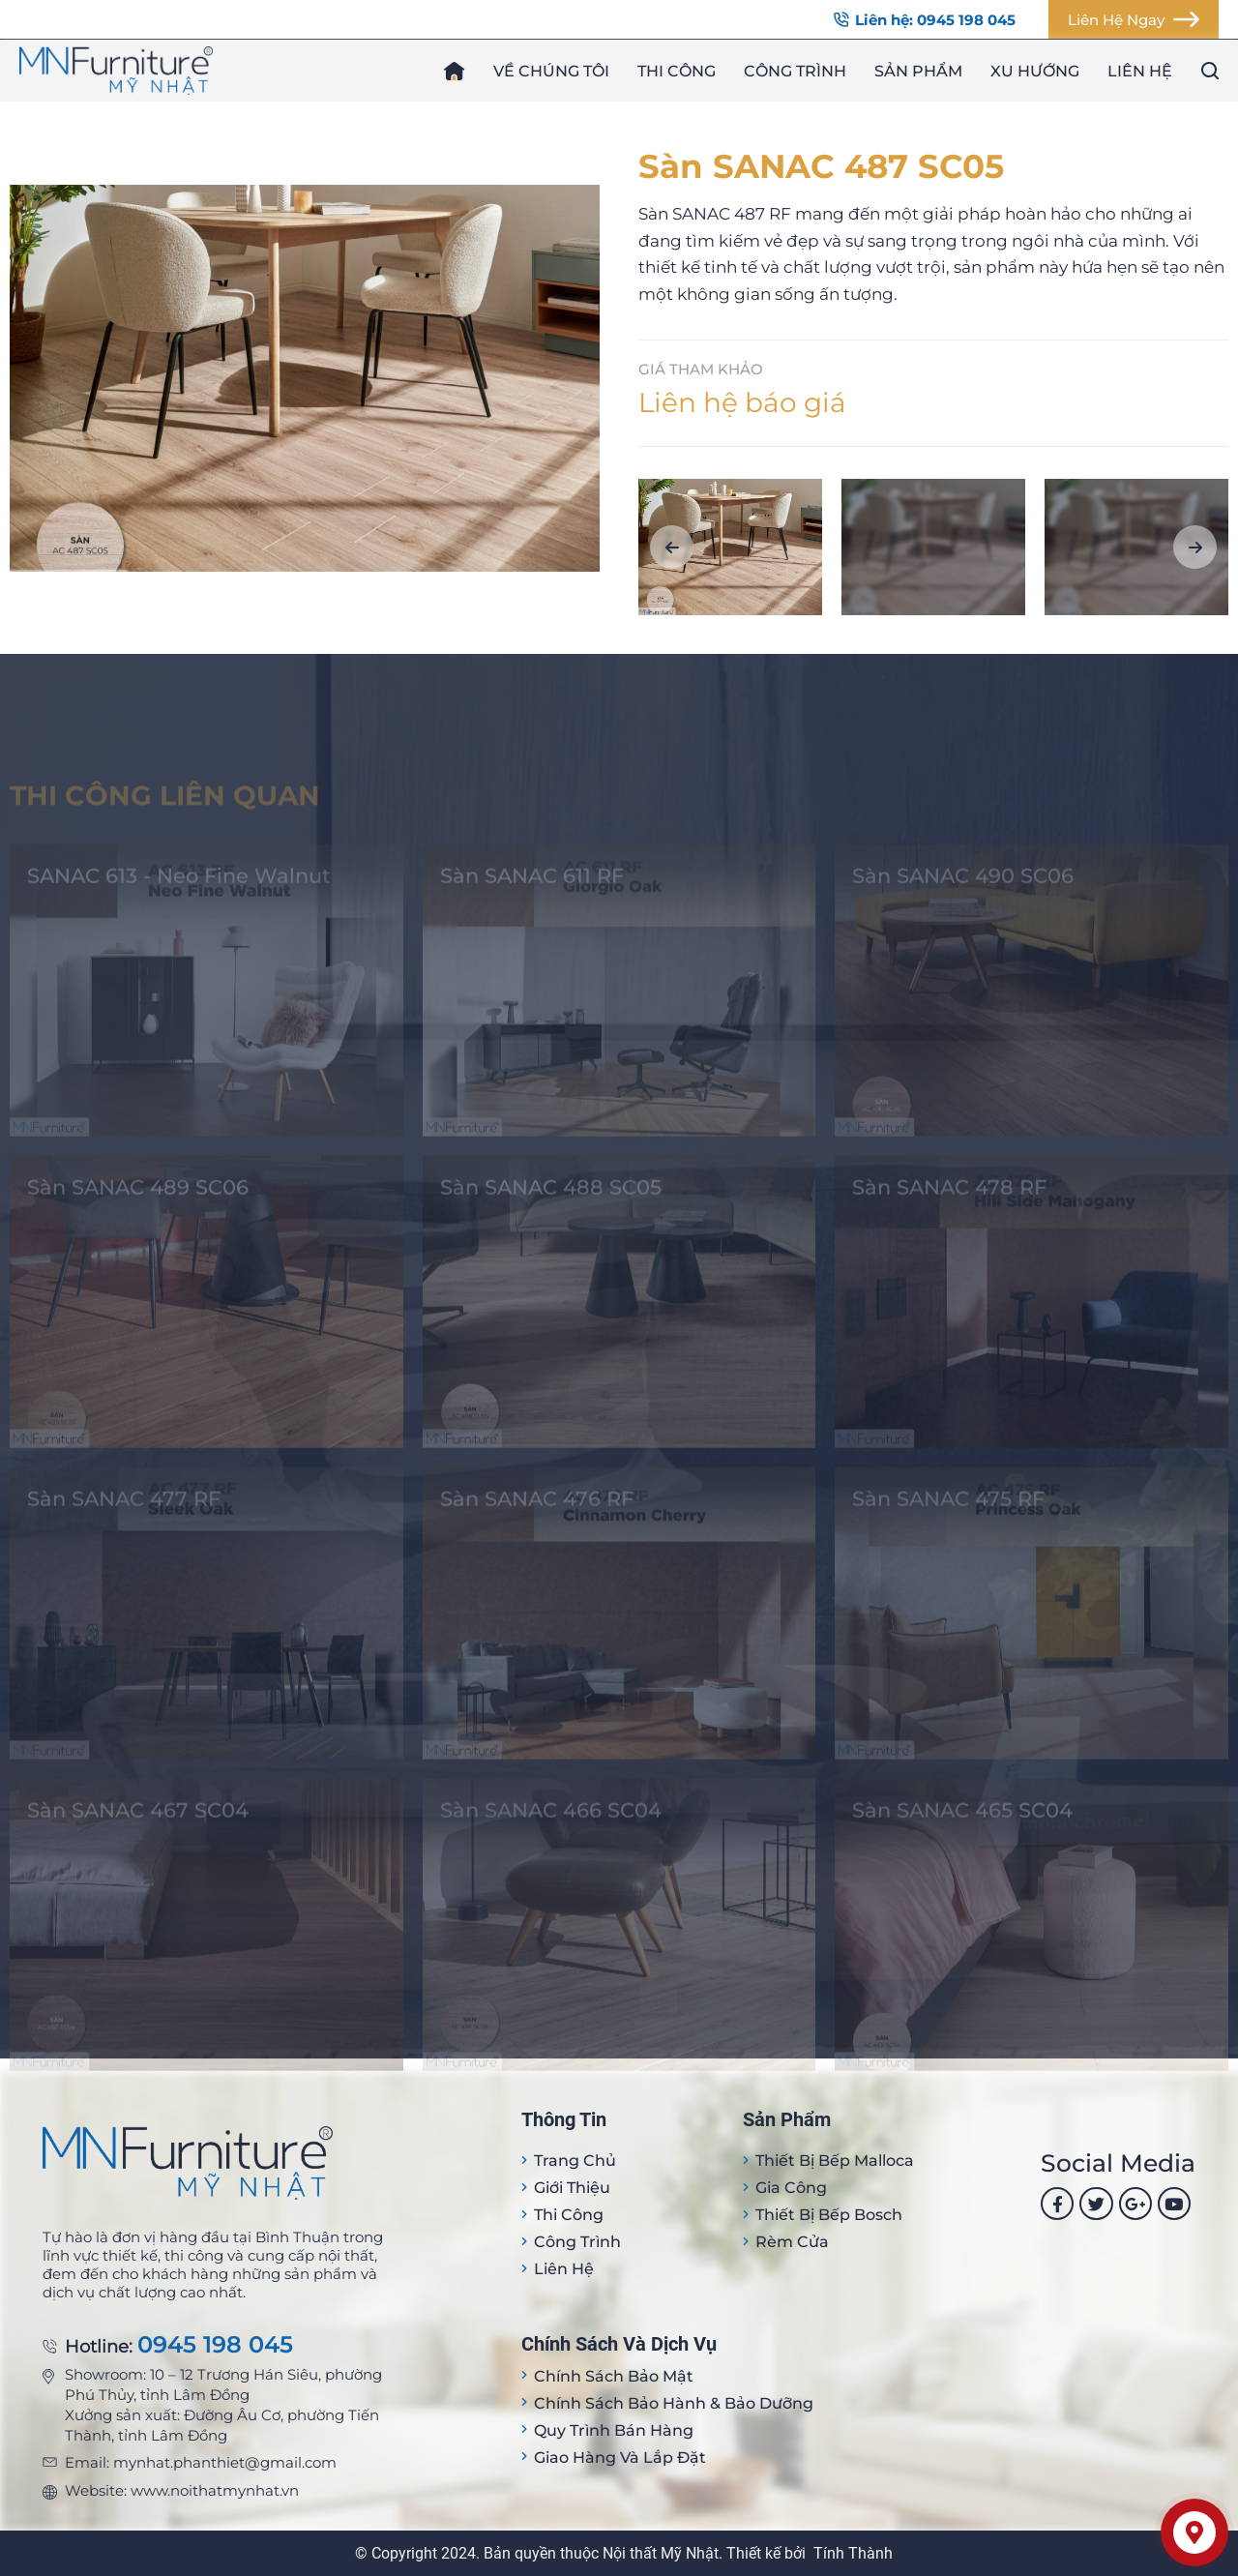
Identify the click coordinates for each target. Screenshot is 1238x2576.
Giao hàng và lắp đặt (620, 2457)
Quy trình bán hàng (613, 2430)
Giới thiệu (572, 2187)
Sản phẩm (918, 71)
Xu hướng (1034, 71)
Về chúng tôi (551, 71)
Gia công (791, 2187)
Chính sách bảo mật (613, 2376)
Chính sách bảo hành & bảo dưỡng (673, 2403)
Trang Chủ (575, 2160)
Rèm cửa (792, 2242)
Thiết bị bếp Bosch (828, 2215)
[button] (671, 547)
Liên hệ (1139, 71)
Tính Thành (853, 2553)
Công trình (795, 71)
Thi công (676, 71)
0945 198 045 (215, 2345)
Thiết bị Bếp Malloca (834, 2160)
